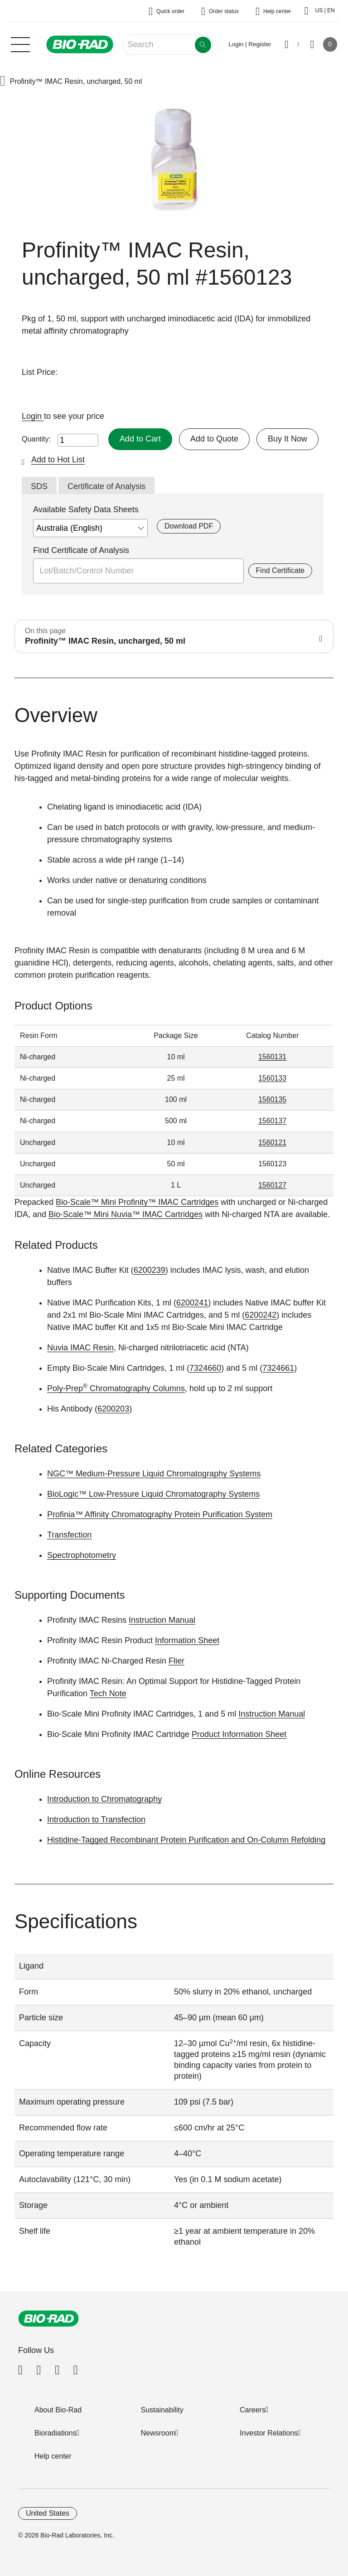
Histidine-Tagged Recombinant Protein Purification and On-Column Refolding (186, 1839)
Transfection (69, 1534)
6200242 (260, 1315)
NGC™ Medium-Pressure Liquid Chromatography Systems (154, 1473)
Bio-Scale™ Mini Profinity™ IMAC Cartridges (137, 1202)
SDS (39, 486)
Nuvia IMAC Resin (80, 1347)
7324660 (205, 1368)
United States (47, 2513)
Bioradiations (55, 2433)
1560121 (272, 1142)
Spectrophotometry (81, 1555)
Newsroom (158, 2433)
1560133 (272, 1078)
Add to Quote (214, 438)
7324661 (278, 1368)
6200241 (192, 1302)
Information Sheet (187, 1640)
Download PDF (188, 526)
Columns (167, 1388)
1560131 (272, 1057)
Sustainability (162, 2410)
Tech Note (108, 1693)
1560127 (272, 1185)
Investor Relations (269, 2433)
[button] (2, 82)
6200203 (113, 1408)
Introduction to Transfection (96, 1819)
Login (33, 416)
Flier (176, 1660)
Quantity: (36, 439)
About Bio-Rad (58, 2410)
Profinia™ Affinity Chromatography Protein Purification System (159, 1514)
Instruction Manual (162, 1620)
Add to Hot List (58, 459)
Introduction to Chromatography (104, 1799)
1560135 (272, 1099)
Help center (53, 2456)
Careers (253, 2410)
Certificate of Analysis (106, 486)
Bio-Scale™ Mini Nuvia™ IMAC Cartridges (125, 1214)
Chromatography (120, 1388)
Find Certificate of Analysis (81, 550)
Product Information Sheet (239, 1734)
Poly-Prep (68, 1388)
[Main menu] (20, 43)
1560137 (272, 1121)
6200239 (149, 1270)
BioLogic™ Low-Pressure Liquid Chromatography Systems (153, 1494)
